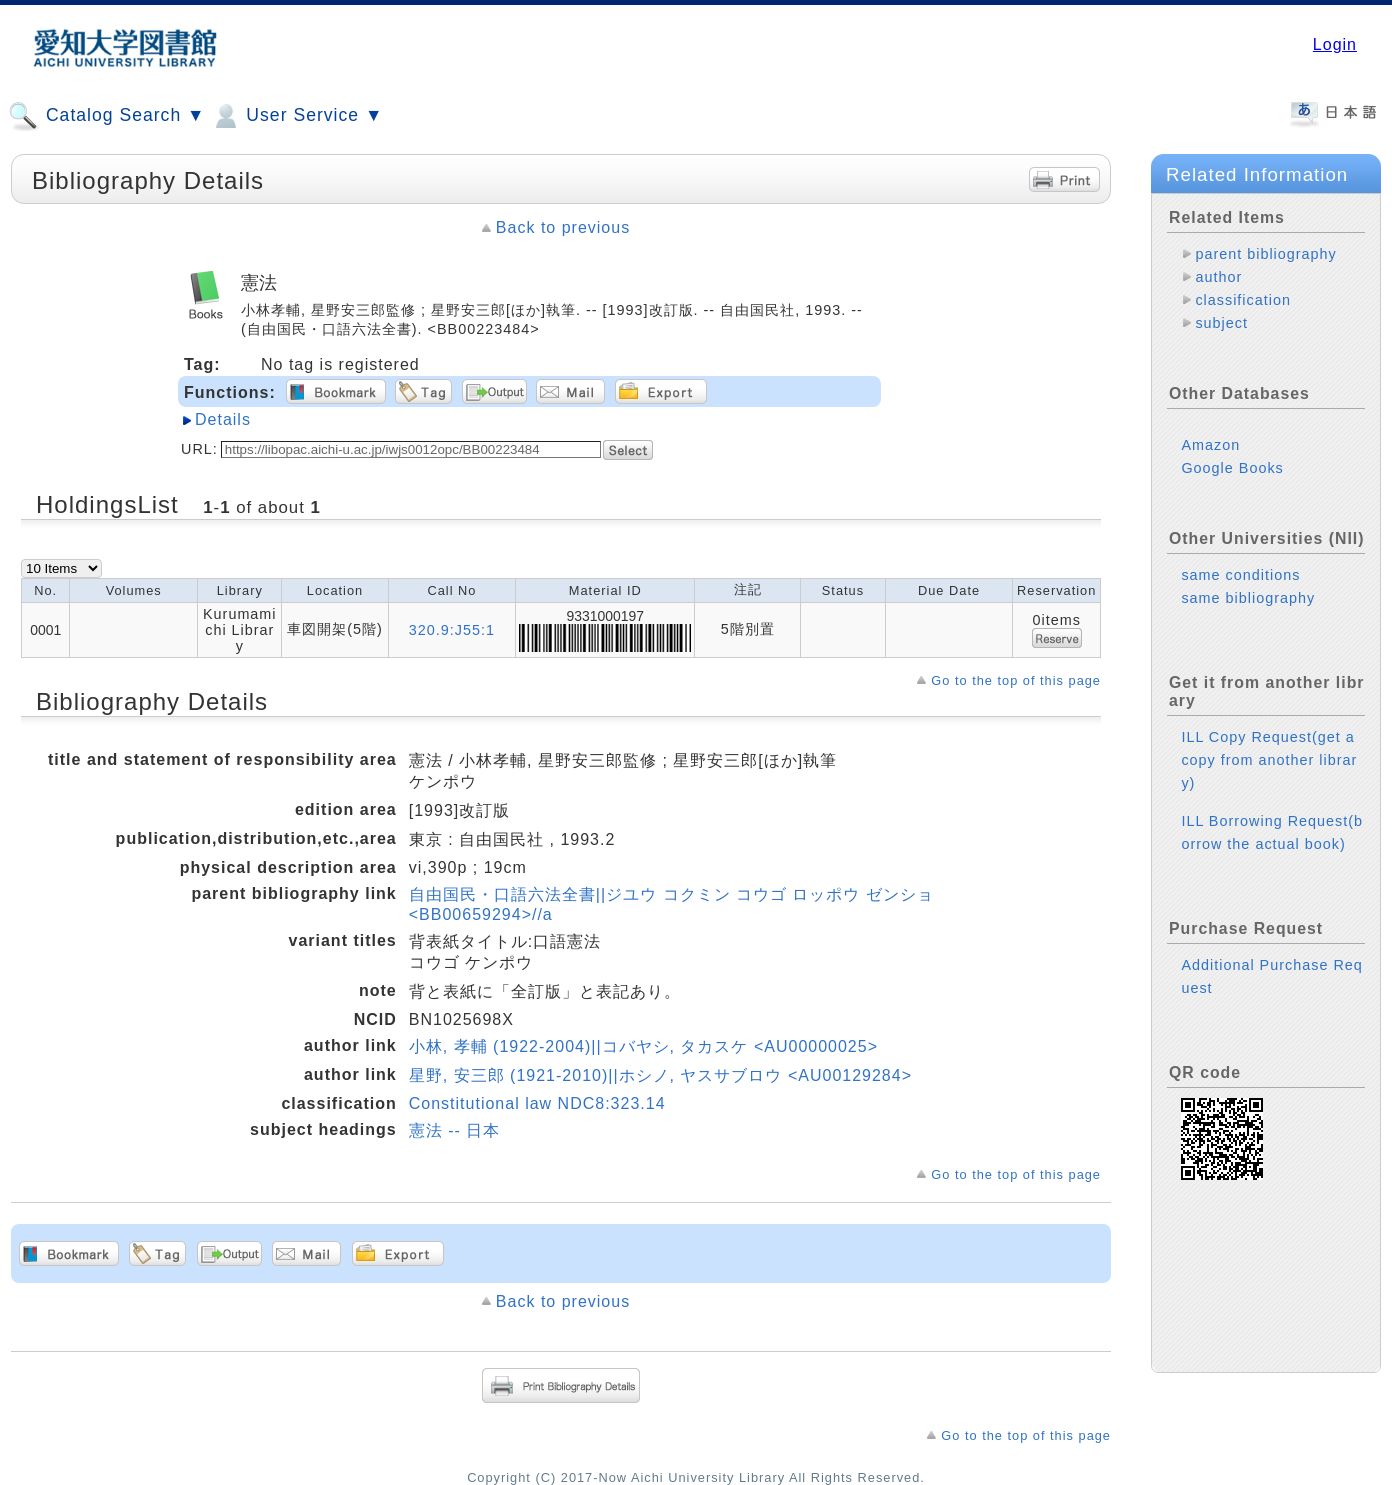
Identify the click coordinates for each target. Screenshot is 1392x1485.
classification (1243, 300)
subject (1221, 323)
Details (223, 419)
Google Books (1232, 468)
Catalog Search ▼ (106, 116)
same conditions (1240, 575)
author (1218, 277)
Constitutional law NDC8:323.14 (537, 1103)
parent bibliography (1265, 254)
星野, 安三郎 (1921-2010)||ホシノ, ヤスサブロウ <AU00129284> (660, 1075)
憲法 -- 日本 (455, 1130)
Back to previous (563, 227)
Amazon (1210, 445)
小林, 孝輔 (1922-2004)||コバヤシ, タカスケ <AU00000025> (643, 1046)
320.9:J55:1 (452, 630)
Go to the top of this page (1016, 680)
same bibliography (1248, 598)
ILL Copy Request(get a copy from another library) (1269, 760)
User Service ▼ (296, 116)
